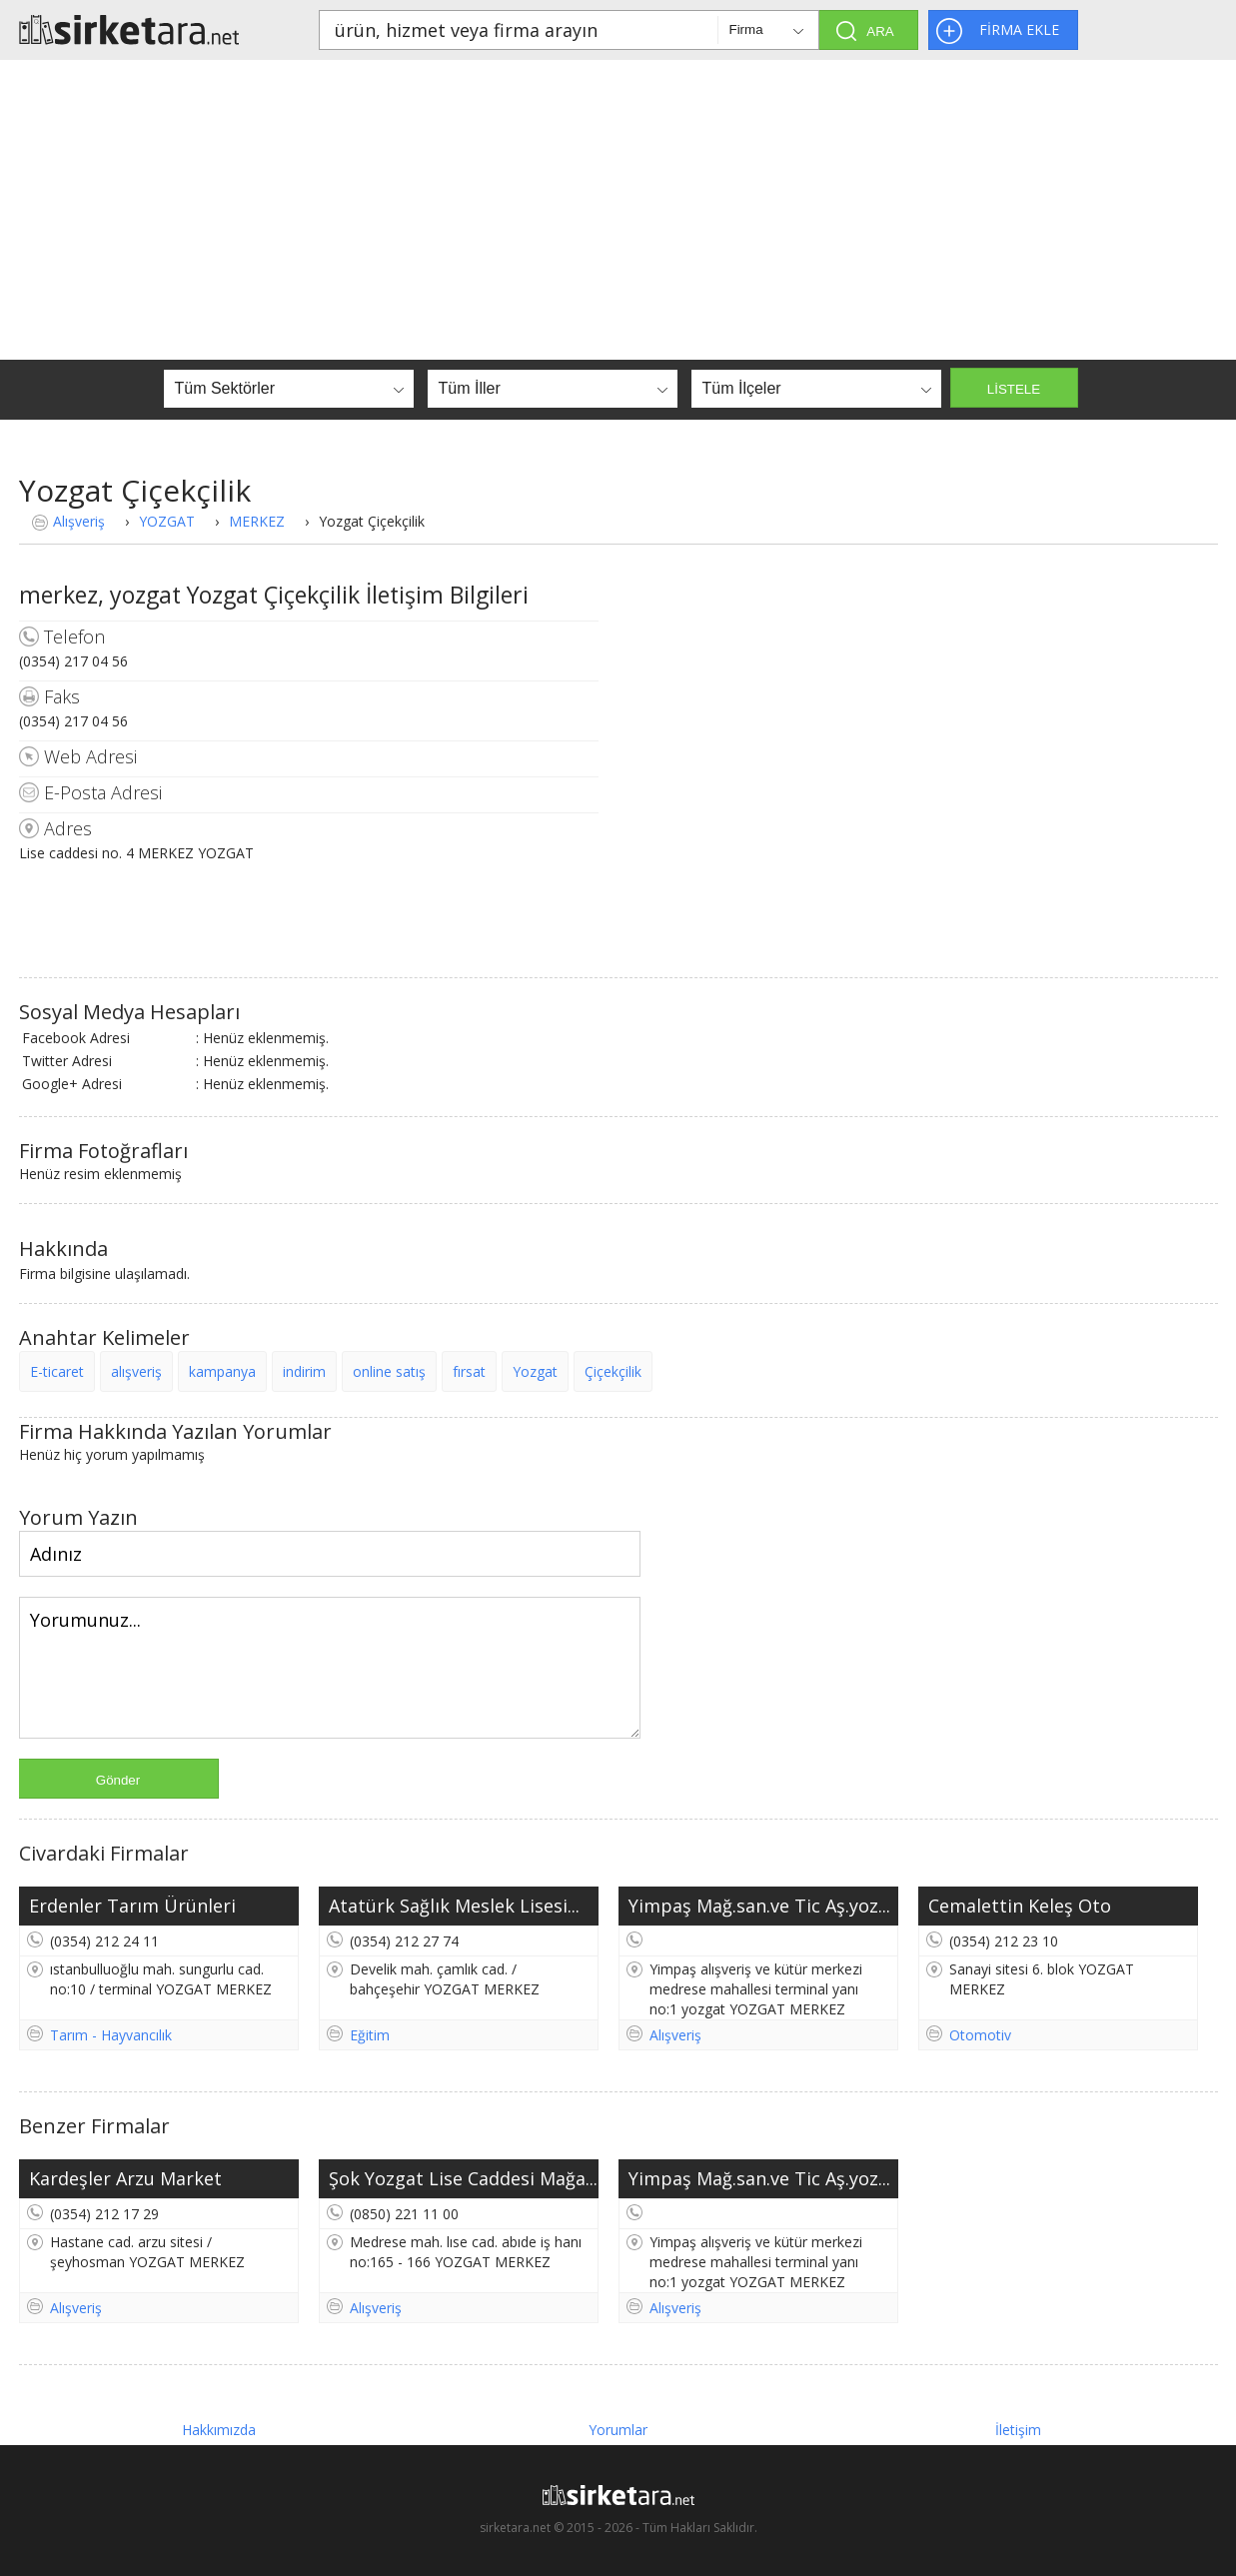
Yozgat (535, 1371)
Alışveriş (79, 521)
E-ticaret (57, 1371)
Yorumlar (618, 2429)
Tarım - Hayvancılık (111, 2034)
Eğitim (370, 2034)
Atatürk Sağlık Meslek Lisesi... (454, 1906)
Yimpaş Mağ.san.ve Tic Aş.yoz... (759, 1906)
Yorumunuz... (329, 1668)
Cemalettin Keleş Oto (1019, 1906)
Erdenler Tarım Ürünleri (132, 1906)
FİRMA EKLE (1019, 29)
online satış (389, 1371)
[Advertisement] (618, 210)
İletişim (1018, 2429)
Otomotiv (980, 2034)
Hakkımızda (219, 2429)
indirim (304, 1371)
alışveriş (136, 1371)
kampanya (222, 1371)
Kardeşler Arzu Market (125, 2178)
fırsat (469, 1371)
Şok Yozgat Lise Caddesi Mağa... (463, 2178)
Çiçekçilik (613, 1371)
